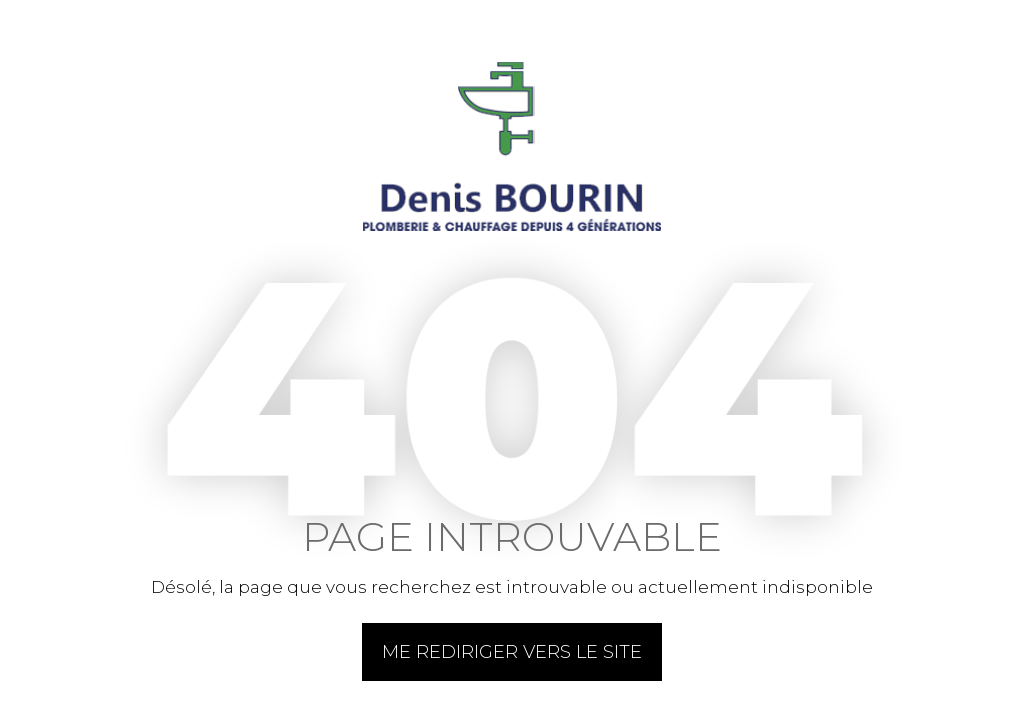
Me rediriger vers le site (512, 652)
